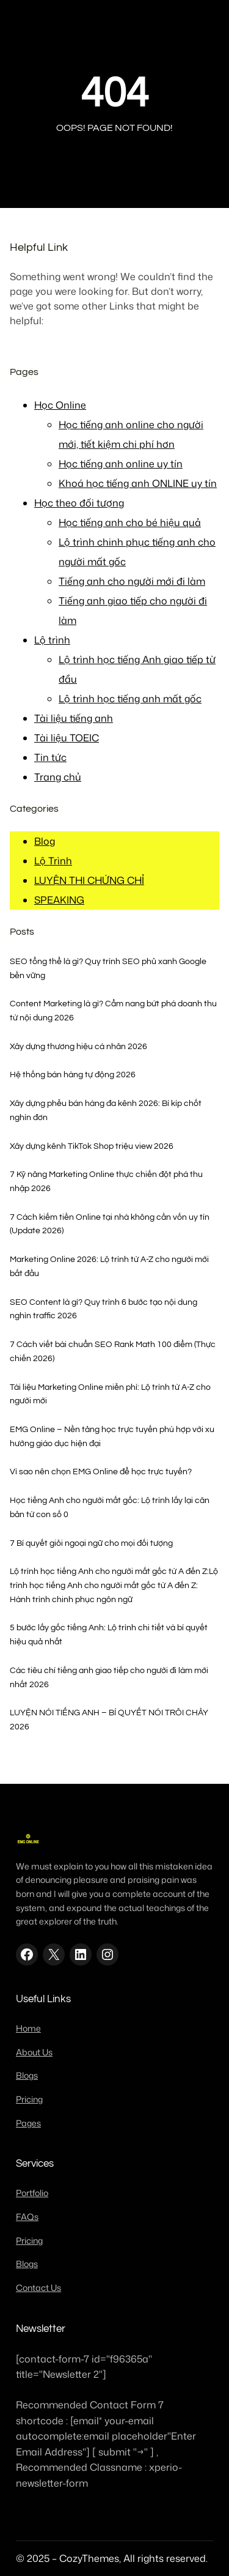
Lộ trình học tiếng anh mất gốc (130, 698)
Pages (28, 2123)
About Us (34, 2052)
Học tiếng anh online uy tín (121, 463)
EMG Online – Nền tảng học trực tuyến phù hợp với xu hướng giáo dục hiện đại (112, 1436)
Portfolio (32, 2193)
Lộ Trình (53, 860)
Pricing (29, 2099)
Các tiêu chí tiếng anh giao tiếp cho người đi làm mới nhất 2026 (109, 1677)
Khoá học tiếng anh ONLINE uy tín (138, 483)
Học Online (60, 405)
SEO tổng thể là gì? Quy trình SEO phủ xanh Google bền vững (108, 968)
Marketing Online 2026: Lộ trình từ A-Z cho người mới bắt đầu (109, 1266)
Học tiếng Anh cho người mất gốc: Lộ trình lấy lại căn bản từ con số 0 (109, 1507)
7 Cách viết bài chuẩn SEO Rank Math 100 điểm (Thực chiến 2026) (113, 1351)
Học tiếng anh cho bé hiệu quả (130, 522)
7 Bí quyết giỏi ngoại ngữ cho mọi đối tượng (91, 1543)
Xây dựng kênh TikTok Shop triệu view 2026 (91, 1146)
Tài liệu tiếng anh (73, 718)
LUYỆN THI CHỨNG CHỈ (89, 880)
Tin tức (50, 757)
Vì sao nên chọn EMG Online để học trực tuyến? (101, 1471)
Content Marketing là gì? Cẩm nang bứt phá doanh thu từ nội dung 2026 (113, 1010)
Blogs (27, 2075)
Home (28, 2028)
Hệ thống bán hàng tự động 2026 (73, 1074)
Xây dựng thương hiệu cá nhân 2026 (78, 1046)
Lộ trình (52, 640)
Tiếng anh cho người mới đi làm (132, 581)
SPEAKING (59, 900)
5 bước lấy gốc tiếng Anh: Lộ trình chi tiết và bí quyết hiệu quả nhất (109, 1634)
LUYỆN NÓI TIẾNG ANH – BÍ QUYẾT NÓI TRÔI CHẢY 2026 (109, 1719)
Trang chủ (57, 777)
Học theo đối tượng (79, 503)
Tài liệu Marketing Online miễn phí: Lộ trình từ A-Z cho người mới (110, 1394)
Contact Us (38, 2288)
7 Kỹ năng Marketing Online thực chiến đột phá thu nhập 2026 (106, 1181)
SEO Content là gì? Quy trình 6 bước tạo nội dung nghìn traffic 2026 (103, 1309)
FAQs (27, 2217)
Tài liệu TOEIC (66, 737)
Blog (44, 841)
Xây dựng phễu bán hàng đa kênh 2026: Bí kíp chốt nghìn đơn (106, 1110)
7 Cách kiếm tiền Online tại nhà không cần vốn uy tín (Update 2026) (109, 1224)
